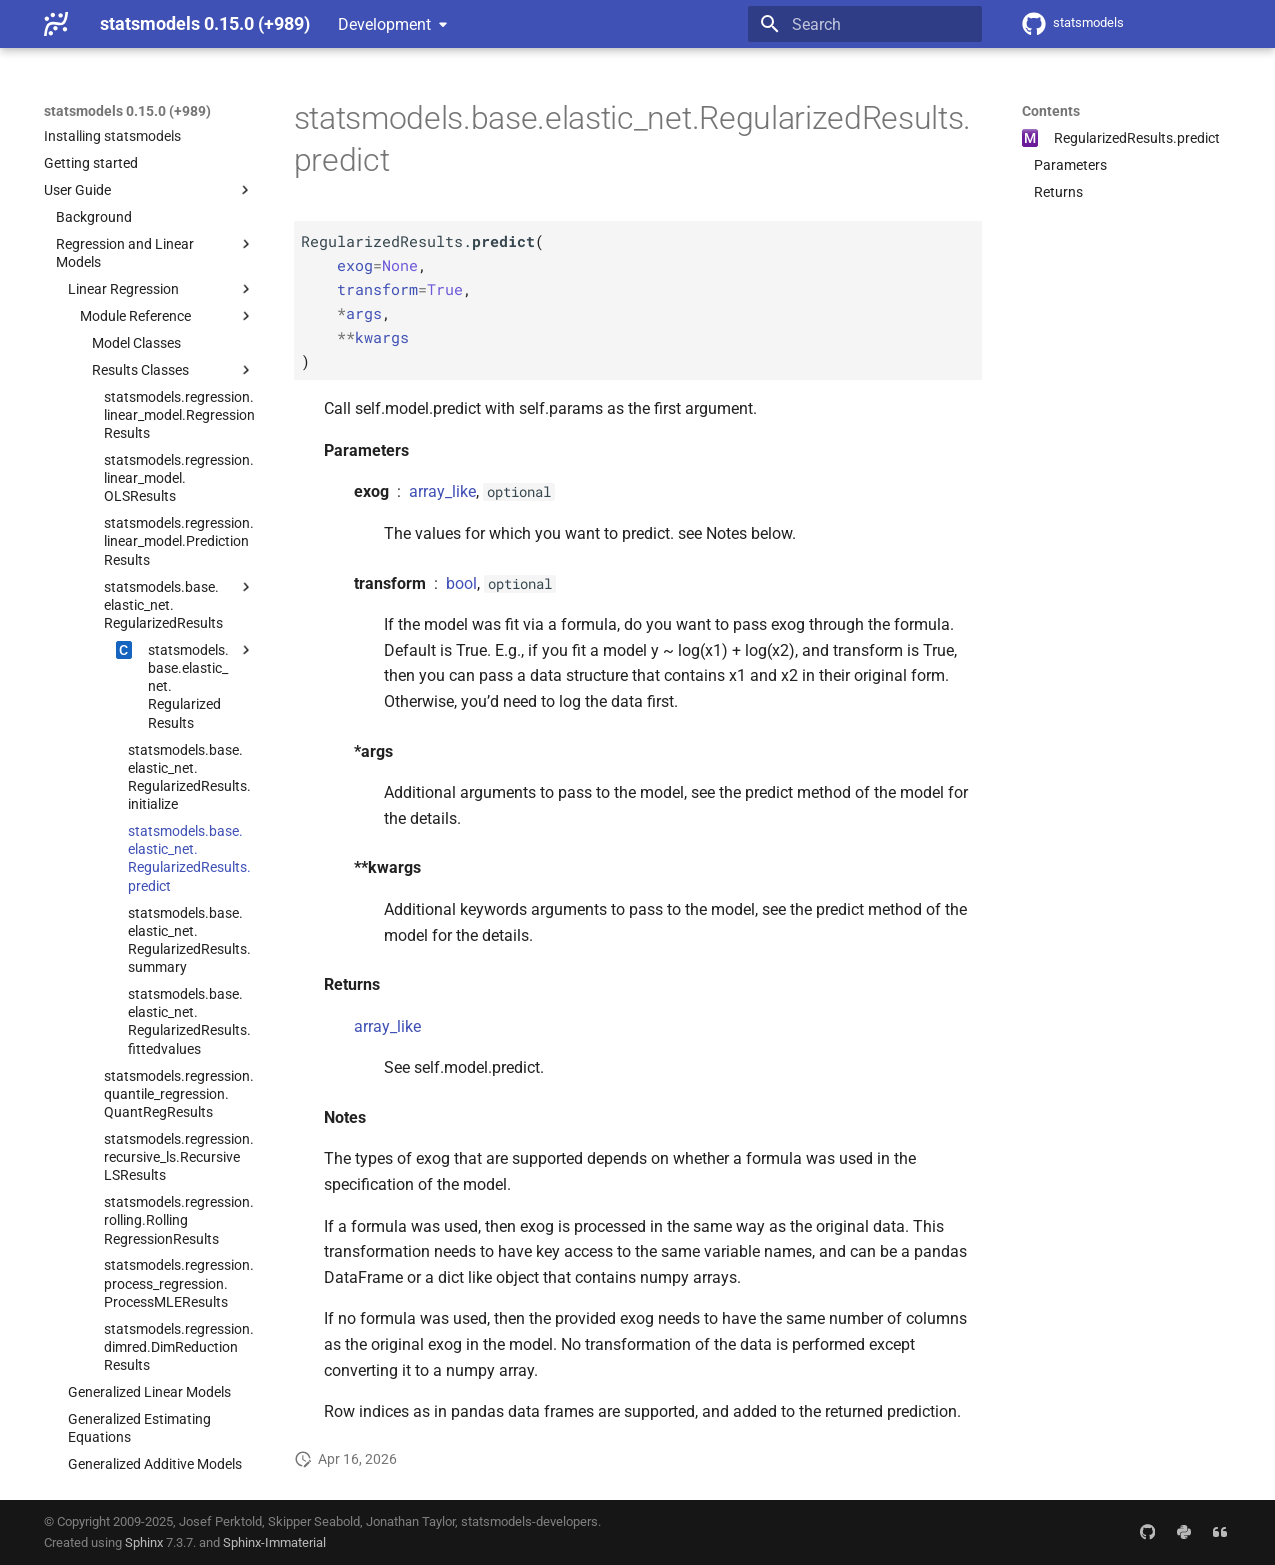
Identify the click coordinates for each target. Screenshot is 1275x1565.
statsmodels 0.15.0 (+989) (127, 111)
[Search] (865, 24)
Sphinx (144, 1542)
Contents (1051, 111)
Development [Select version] (384, 24)
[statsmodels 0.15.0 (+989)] (56, 24)
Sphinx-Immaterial (274, 1542)
